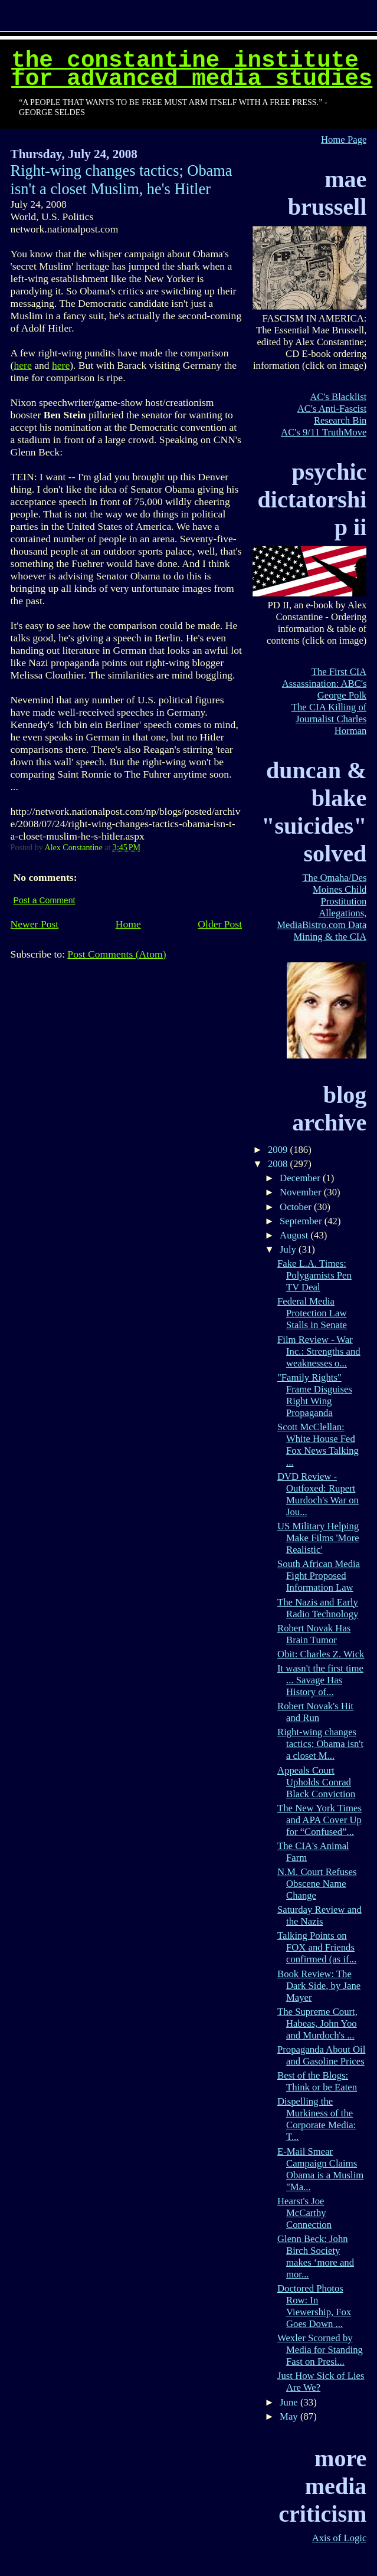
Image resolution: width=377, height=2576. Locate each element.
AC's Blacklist (338, 396)
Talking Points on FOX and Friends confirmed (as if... (316, 1947)
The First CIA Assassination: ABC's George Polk (324, 683)
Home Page (343, 139)
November (302, 1192)
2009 (279, 1149)
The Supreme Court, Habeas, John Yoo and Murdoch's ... (317, 2023)
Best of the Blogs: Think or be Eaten (317, 2081)
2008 (279, 1163)
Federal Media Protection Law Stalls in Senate (312, 1313)
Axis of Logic (339, 2538)
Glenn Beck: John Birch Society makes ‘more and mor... (315, 2256)
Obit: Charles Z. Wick (320, 1654)
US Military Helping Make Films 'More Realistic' (318, 1537)
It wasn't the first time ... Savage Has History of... (320, 1680)
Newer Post (35, 924)
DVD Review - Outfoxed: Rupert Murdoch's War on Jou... (318, 1494)
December (301, 1178)
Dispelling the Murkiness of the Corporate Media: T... (316, 2119)
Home (128, 924)
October (297, 1206)
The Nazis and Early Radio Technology (317, 1608)
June (290, 2402)
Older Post (220, 924)
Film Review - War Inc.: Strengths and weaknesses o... (318, 1351)
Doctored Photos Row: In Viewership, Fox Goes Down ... (314, 2306)
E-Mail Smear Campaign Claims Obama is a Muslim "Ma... (320, 2169)
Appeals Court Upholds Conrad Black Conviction (316, 1782)
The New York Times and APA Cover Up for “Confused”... (319, 1819)
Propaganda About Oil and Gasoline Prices (321, 2055)
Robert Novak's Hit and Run (315, 1711)
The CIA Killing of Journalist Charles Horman (329, 719)
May (290, 2416)
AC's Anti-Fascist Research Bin (332, 414)
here (22, 365)
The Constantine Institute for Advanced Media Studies (191, 69)
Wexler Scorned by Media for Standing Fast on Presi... (320, 2349)
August (295, 1235)
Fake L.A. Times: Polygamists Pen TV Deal (314, 1275)
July (289, 1249)
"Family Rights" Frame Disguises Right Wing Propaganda (314, 1395)
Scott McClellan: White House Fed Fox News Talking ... (318, 1444)
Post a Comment (45, 900)
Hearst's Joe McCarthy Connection (304, 2212)
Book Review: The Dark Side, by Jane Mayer (318, 1985)
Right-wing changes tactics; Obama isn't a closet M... (320, 1743)
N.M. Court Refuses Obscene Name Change (317, 1883)
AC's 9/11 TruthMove (323, 432)
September (302, 1221)
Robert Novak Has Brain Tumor (313, 1634)
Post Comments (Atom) (116, 954)
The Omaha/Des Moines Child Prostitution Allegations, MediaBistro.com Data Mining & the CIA (321, 907)
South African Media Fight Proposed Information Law (318, 1575)
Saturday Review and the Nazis (319, 1915)
